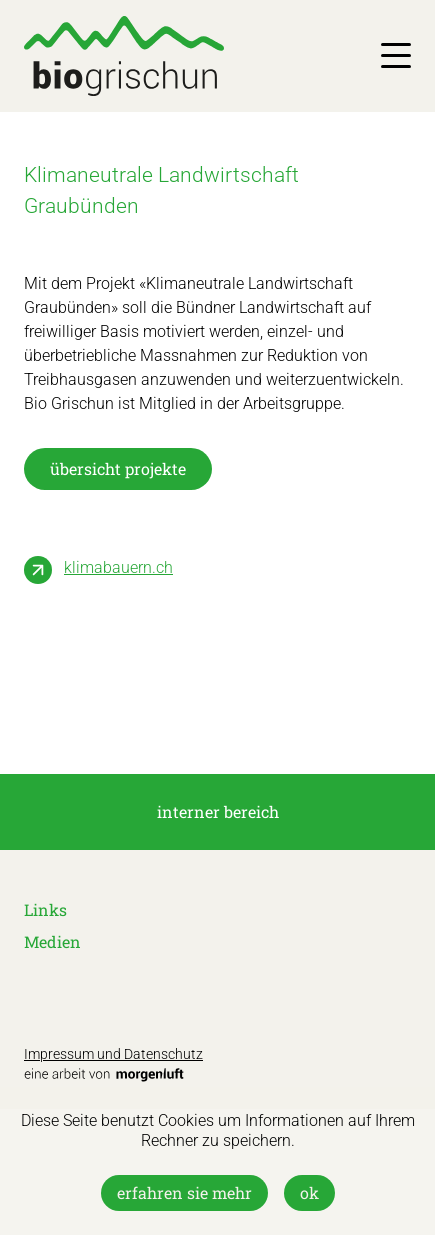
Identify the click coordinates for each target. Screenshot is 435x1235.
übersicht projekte (118, 468)
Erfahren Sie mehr (184, 1192)
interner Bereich (218, 811)
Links (45, 909)
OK (309, 1192)
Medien (52, 941)
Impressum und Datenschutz (113, 1054)
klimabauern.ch (118, 567)
